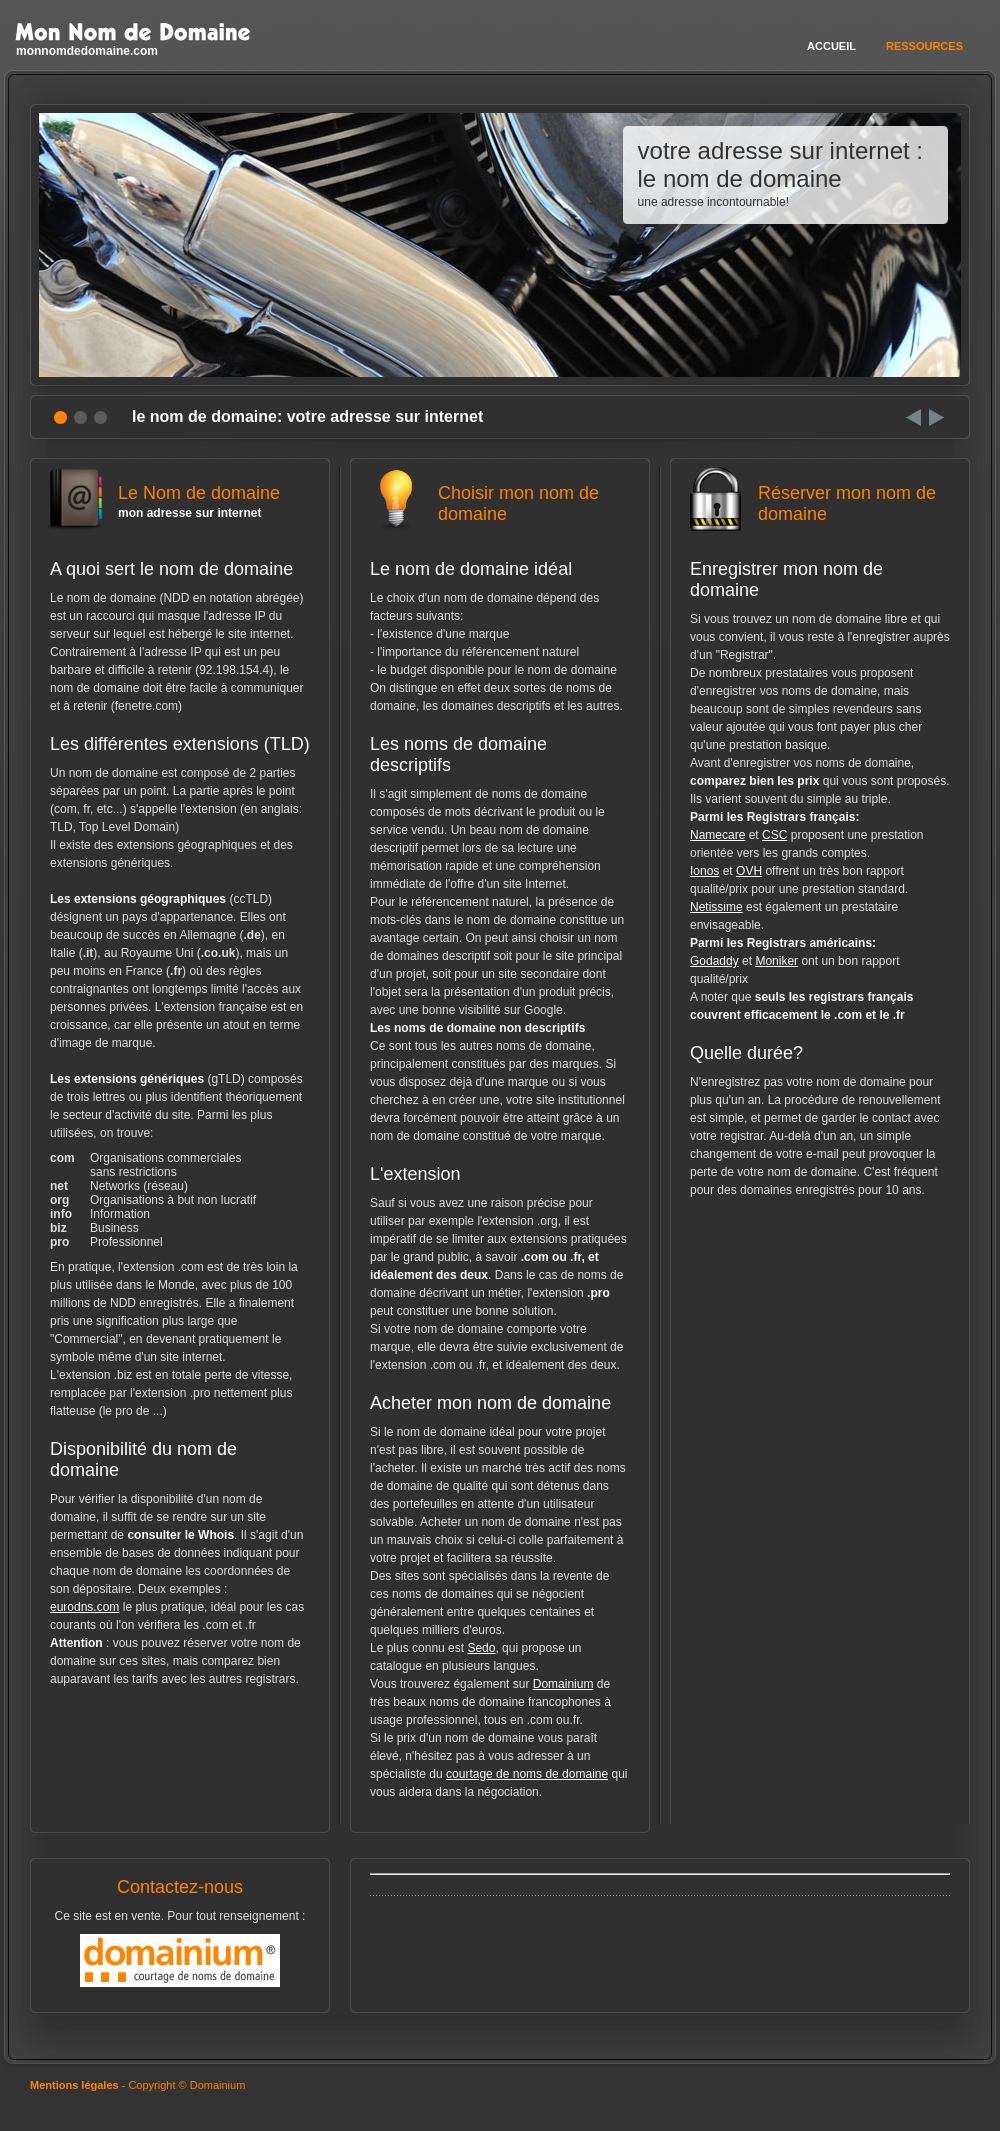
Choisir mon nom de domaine (500, 512)
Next (936, 417)
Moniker (776, 961)
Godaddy (714, 961)
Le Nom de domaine (180, 501)
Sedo (481, 1648)
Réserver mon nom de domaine (820, 512)
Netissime (716, 907)
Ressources (924, 46)
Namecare (717, 835)
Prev (913, 417)
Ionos (704, 871)
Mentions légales (74, 2085)
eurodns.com (84, 1607)
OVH (749, 871)
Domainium (563, 1684)
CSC (774, 835)
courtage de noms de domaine (527, 1774)
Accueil (831, 46)
